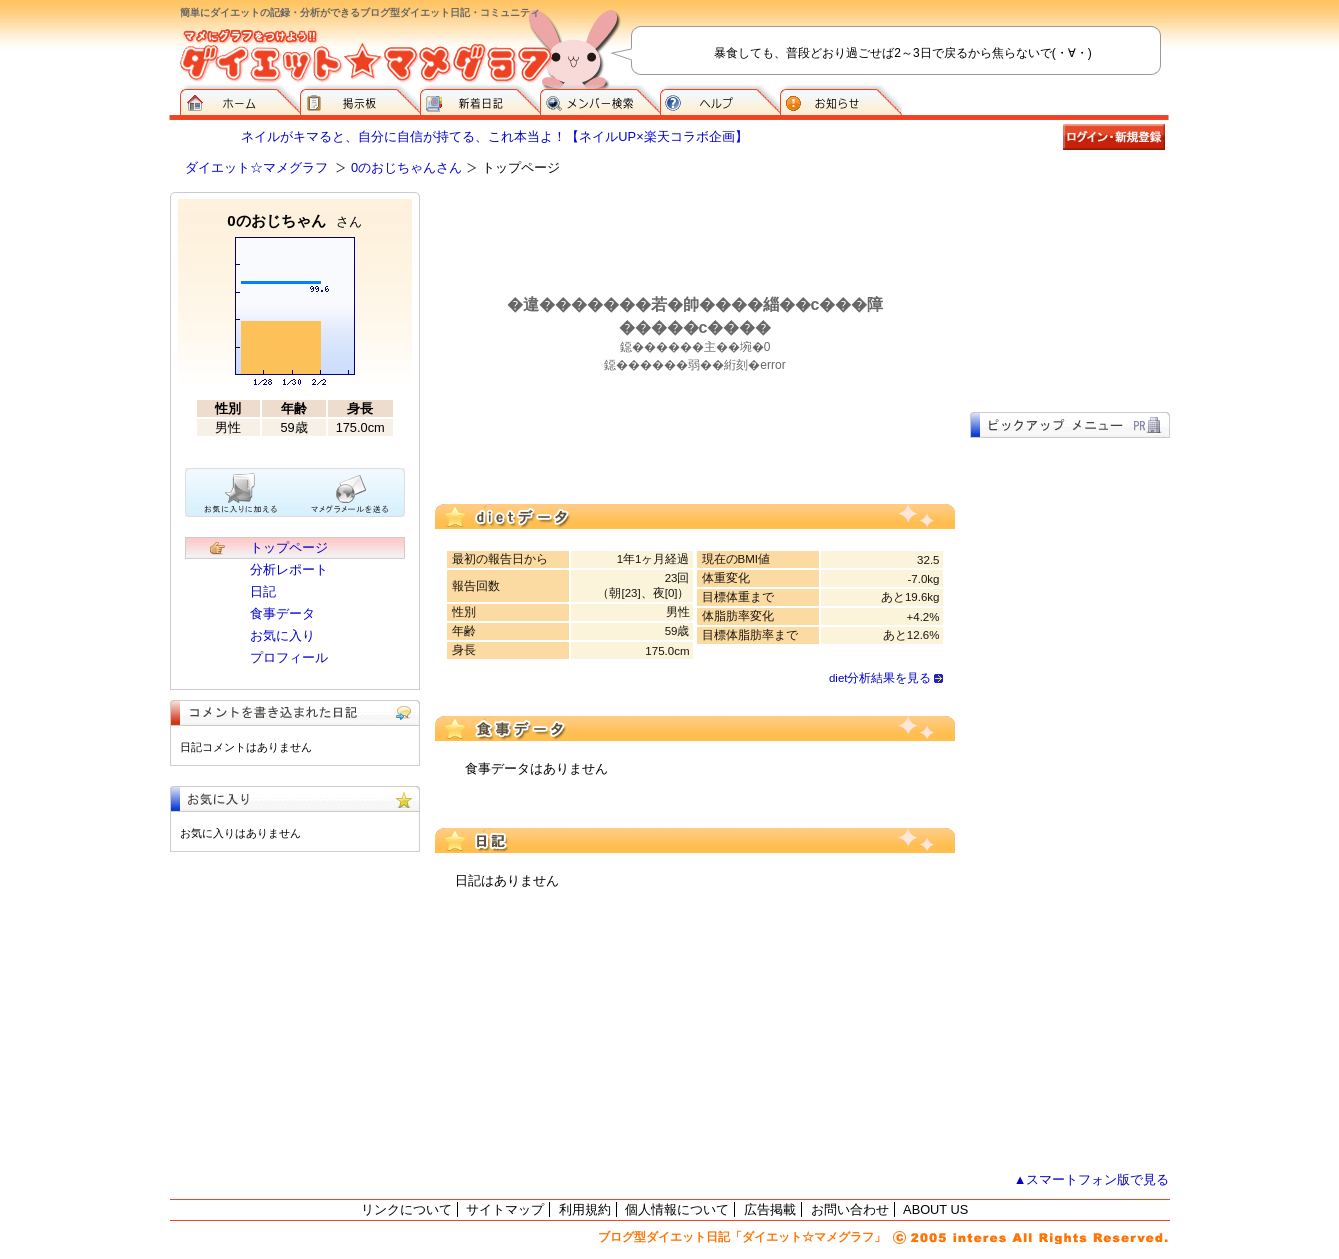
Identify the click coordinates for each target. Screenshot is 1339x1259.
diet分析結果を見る (880, 678)
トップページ (289, 547)
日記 (263, 591)
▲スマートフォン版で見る (1092, 1179)
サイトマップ (505, 1209)
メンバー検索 (600, 100)
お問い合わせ (850, 1209)
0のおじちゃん (294, 220)
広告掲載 (770, 1209)
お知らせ (841, 100)
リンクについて (406, 1209)
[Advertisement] (1070, 292)
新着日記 (480, 100)
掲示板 (360, 100)
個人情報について (677, 1209)
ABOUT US (935, 1209)
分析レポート (289, 569)
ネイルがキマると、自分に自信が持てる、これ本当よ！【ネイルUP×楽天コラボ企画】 (494, 136)
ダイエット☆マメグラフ (256, 167)
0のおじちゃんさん (406, 167)
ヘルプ (720, 100)
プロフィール (289, 657)
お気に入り (282, 635)
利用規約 (585, 1209)
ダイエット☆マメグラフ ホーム (240, 100)
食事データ (282, 613)
